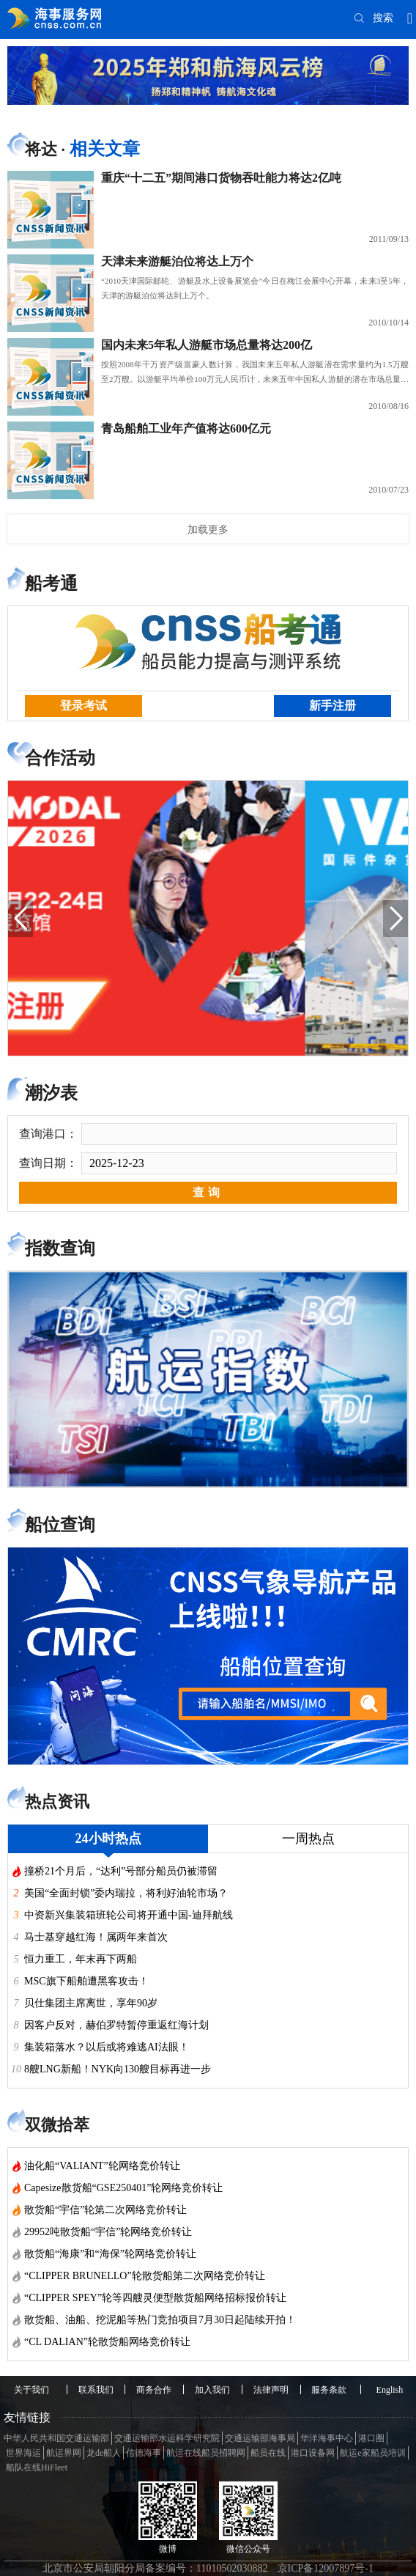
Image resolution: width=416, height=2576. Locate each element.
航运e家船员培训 (372, 2453)
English (390, 2390)
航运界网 (63, 2453)
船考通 (51, 583)
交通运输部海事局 (260, 2438)
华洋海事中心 (326, 2438)
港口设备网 (313, 2453)
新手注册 (332, 705)
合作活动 (60, 758)
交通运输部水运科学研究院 (167, 2438)
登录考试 (83, 705)
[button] (20, 918)
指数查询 (60, 1248)
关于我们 (31, 2390)
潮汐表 (51, 1093)
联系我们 (96, 2390)
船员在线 (268, 2453)
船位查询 (60, 1524)
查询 (208, 1192)
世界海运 (23, 2453)
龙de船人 (103, 2453)
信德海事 (143, 2453)
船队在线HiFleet (36, 2467)
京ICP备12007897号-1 (326, 2568)
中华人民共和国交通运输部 (56, 2438)
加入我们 (212, 2390)
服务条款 (328, 2390)
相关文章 (105, 148)
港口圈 (371, 2438)
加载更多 (208, 529)
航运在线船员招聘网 (205, 2453)
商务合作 (153, 2390)
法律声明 (271, 2390)
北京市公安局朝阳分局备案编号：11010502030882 (154, 2568)
